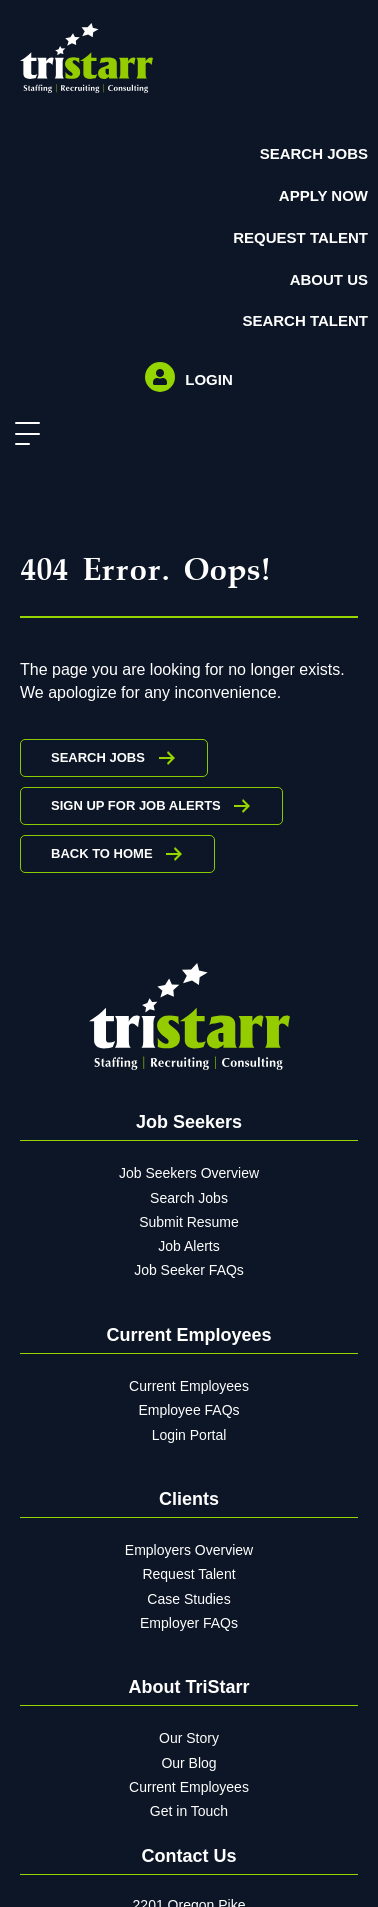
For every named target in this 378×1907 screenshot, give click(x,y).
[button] (22, 434)
